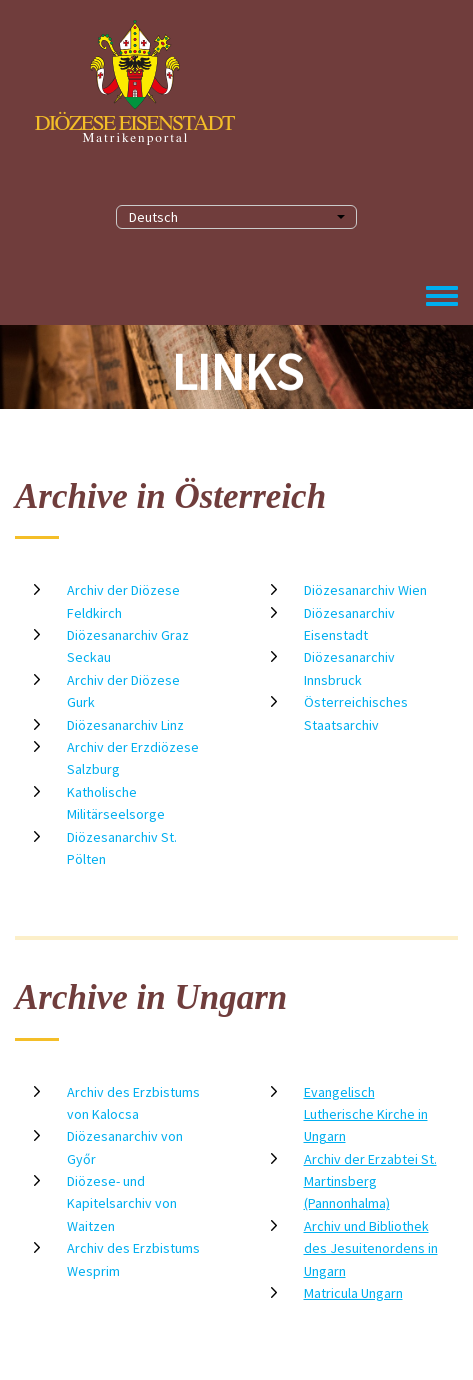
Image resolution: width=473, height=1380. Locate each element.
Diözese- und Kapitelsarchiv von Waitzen (122, 1203)
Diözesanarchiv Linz (125, 725)
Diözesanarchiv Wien (365, 590)
